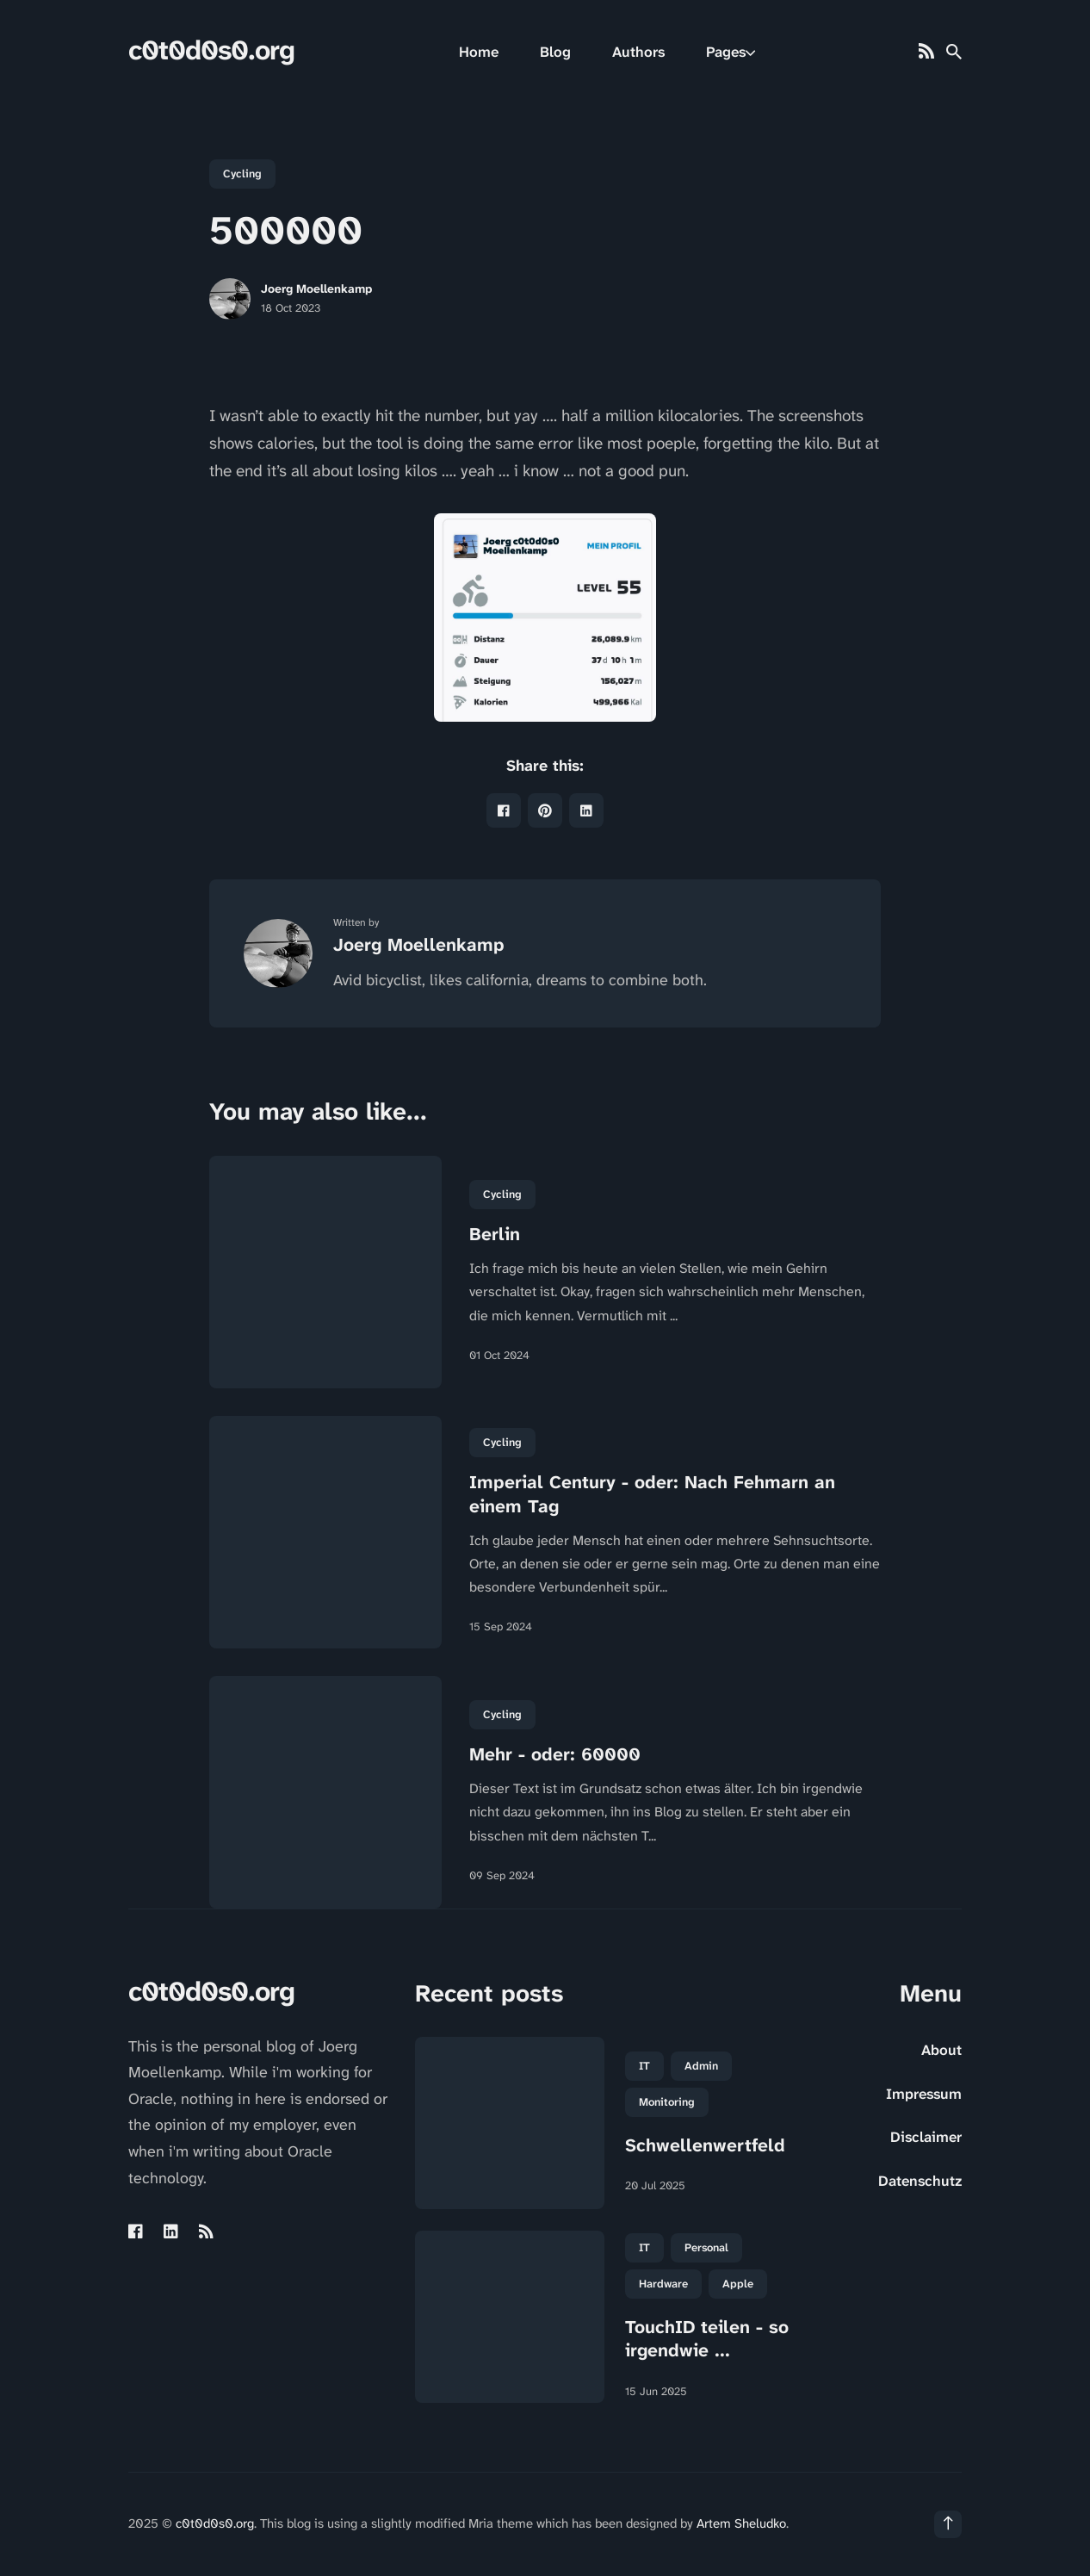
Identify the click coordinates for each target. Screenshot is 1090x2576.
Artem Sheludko (741, 2523)
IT (644, 2065)
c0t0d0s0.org (211, 50)
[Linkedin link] (171, 2231)
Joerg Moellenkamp (316, 289)
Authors (638, 51)
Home (479, 51)
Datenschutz (920, 2180)
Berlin (494, 1234)
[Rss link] (926, 52)
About (941, 2049)
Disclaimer (926, 2136)
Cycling (242, 173)
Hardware (663, 2283)
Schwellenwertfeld (705, 2145)
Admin (701, 2065)
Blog (555, 51)
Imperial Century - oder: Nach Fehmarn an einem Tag (652, 1494)
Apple (737, 2283)
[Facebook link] (137, 2231)
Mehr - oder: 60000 (555, 1754)
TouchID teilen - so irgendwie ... (707, 2338)
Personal (706, 2247)
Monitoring (667, 2102)
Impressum (924, 2093)
